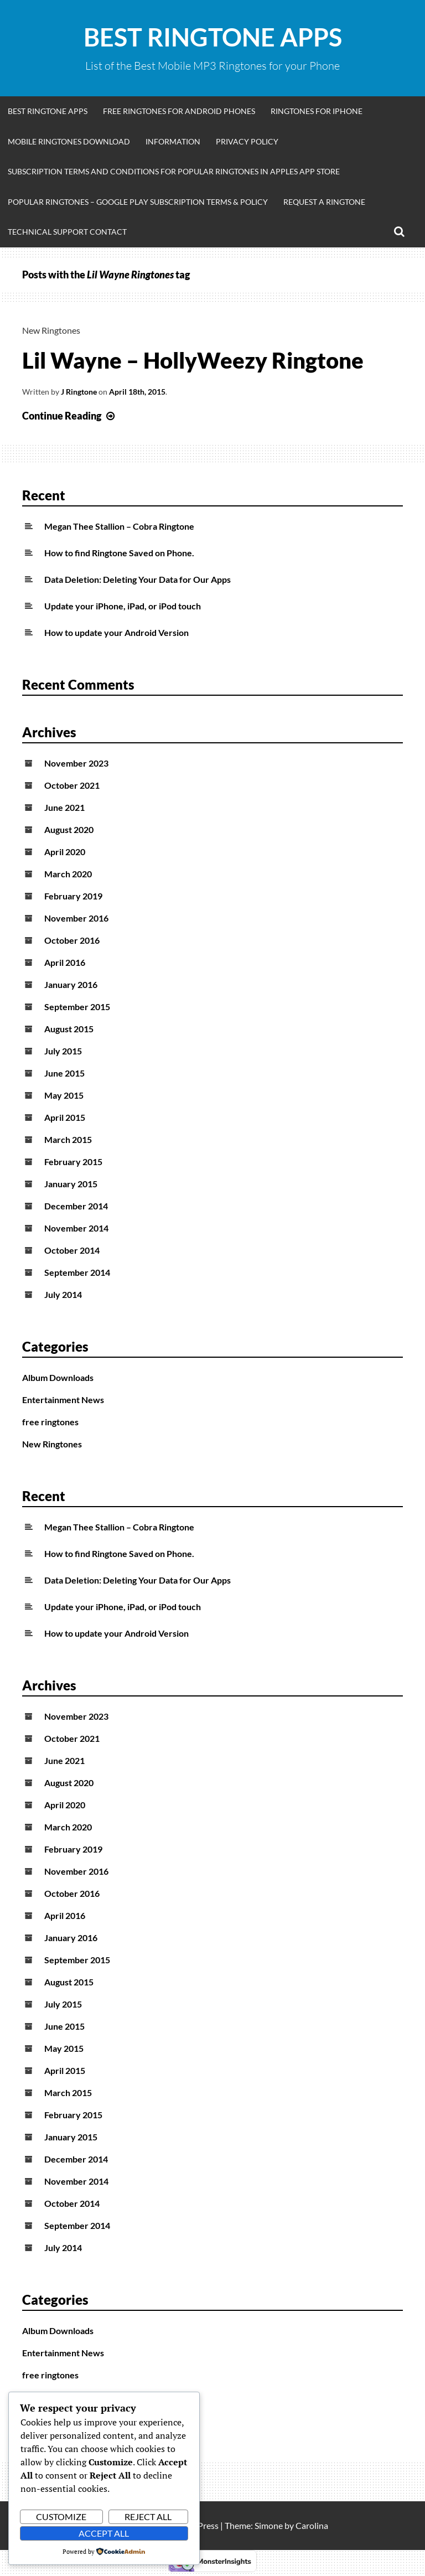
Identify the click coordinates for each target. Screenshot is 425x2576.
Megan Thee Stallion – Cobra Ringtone (119, 526)
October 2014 (72, 1250)
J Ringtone (79, 391)
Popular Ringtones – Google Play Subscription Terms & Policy (138, 201)
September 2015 (77, 1006)
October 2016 (72, 940)
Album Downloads (58, 1377)
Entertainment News (63, 1399)
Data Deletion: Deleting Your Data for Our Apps (137, 579)
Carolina (312, 2525)
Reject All (148, 2516)
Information (173, 141)
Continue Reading (69, 416)
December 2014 (76, 1206)
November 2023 (76, 763)
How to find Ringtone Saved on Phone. (119, 552)
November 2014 (76, 1228)
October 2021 (72, 785)
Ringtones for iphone (316, 111)
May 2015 (64, 1095)
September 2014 (77, 1272)
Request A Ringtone (324, 201)
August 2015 (69, 1028)
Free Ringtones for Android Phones (179, 111)
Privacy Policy (247, 141)
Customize (61, 2516)
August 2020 (69, 829)
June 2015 (64, 1073)
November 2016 (76, 918)
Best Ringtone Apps (213, 37)
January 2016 (70, 984)
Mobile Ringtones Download (69, 141)
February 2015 (73, 1161)
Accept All (104, 2533)
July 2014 (63, 1294)
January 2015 (70, 1183)
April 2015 (64, 1117)
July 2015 (63, 1051)
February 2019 (73, 896)
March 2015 (68, 1139)
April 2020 (64, 851)
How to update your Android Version (116, 632)
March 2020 (68, 873)
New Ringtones (51, 330)
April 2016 (64, 962)
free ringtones (50, 1421)
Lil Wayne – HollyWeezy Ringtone (193, 360)
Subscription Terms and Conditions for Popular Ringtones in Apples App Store (174, 171)
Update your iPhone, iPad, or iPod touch (122, 606)
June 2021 (64, 807)
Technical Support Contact (67, 231)
